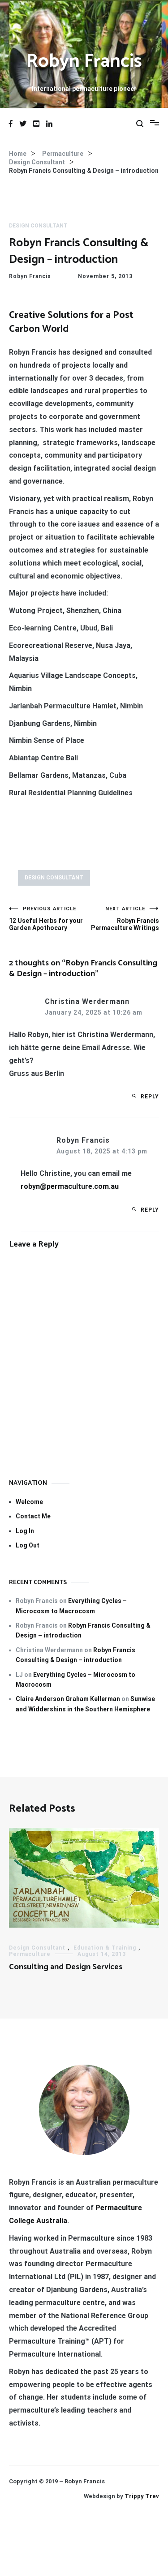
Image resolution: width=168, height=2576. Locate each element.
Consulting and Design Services (65, 1967)
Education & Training (104, 1948)
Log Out (27, 1545)
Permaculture (30, 1954)
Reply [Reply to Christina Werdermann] (150, 1096)
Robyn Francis (84, 61)
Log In (25, 1530)
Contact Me (33, 1516)
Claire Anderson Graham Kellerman (68, 1698)
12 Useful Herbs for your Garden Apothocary (46, 918)
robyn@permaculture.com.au (70, 1186)
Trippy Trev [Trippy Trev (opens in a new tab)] (142, 2496)
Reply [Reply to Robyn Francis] (150, 1210)
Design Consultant (38, 226)
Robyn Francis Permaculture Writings (121, 918)
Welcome (29, 1501)
